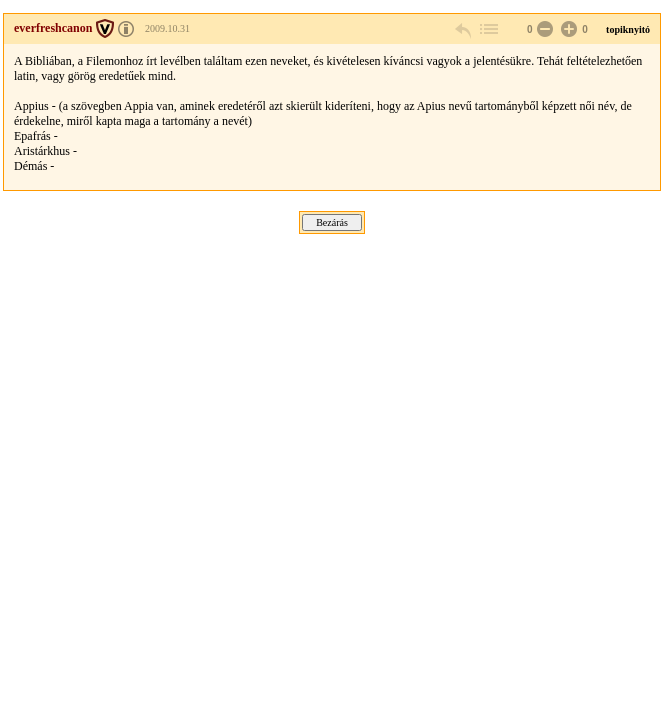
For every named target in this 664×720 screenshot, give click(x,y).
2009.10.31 (167, 28)
